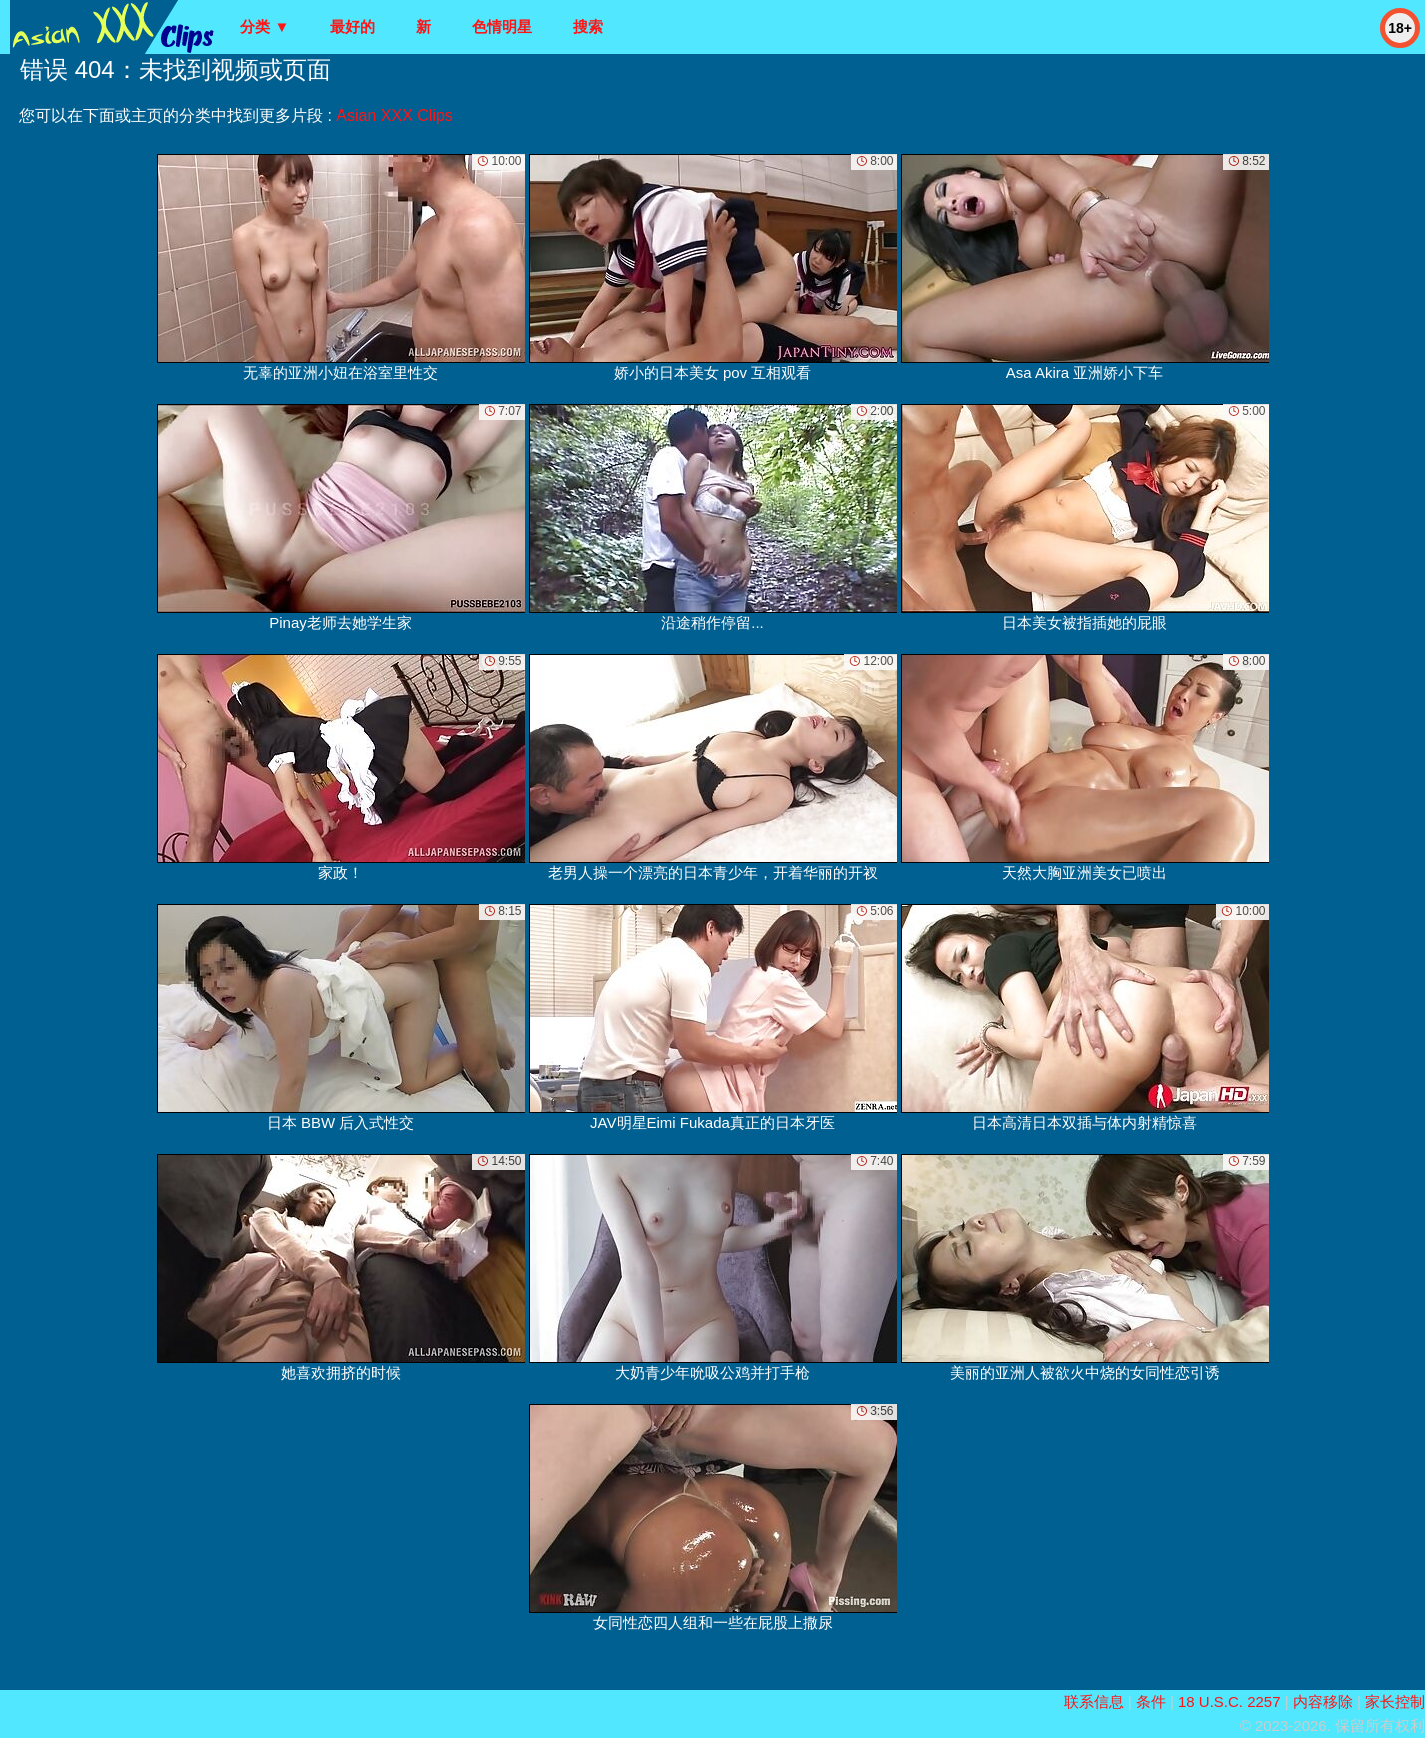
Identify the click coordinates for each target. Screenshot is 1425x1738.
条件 (1151, 1701)
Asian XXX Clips (394, 115)
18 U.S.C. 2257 (1229, 1701)
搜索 (588, 26)
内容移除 (1323, 1701)
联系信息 (1094, 1701)
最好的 (352, 26)
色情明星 (502, 26)
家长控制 (1395, 1701)
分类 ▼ (264, 26)
